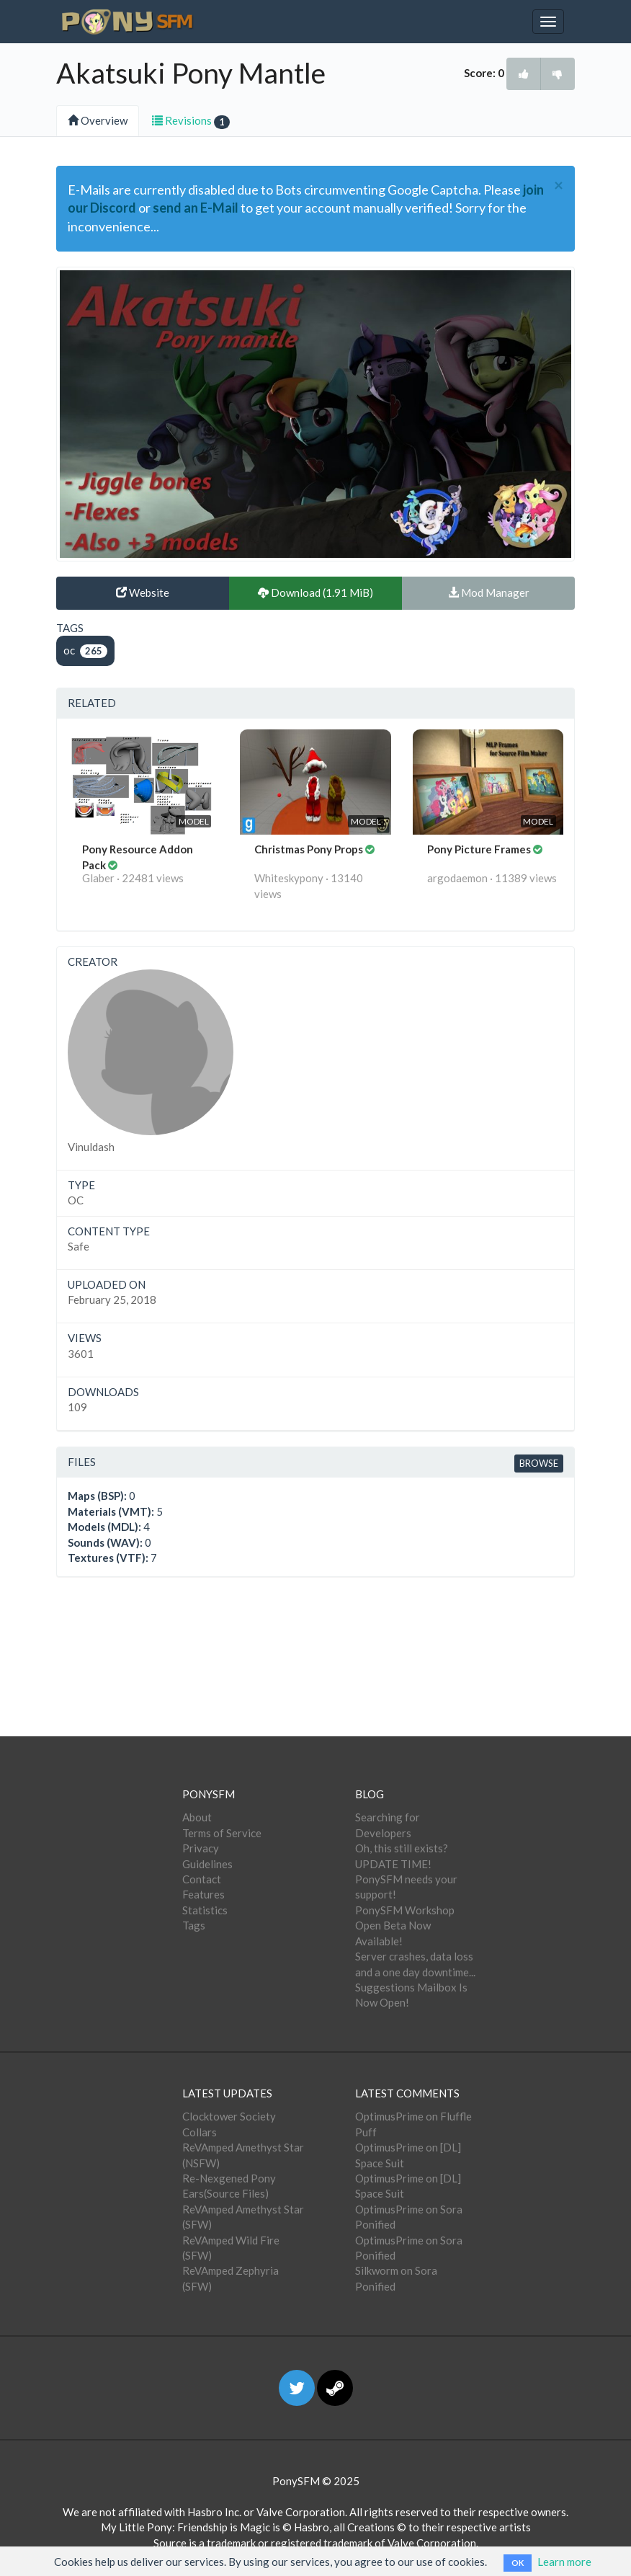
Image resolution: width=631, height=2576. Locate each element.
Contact (201, 1879)
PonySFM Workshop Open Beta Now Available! (405, 1925)
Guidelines (207, 1863)
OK (517, 2562)
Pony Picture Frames (480, 849)
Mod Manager (488, 592)
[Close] (558, 185)
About (197, 1817)
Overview (97, 120)
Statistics (205, 1910)
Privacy (200, 1848)
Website (142, 592)
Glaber (98, 877)
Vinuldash (91, 1146)
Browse (538, 1463)
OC (76, 1200)
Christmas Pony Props (309, 849)
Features (203, 1894)
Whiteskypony (288, 877)
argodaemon (457, 877)
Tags (193, 1925)
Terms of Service (221, 1832)
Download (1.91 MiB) (315, 592)
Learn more (564, 2561)
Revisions (191, 121)
